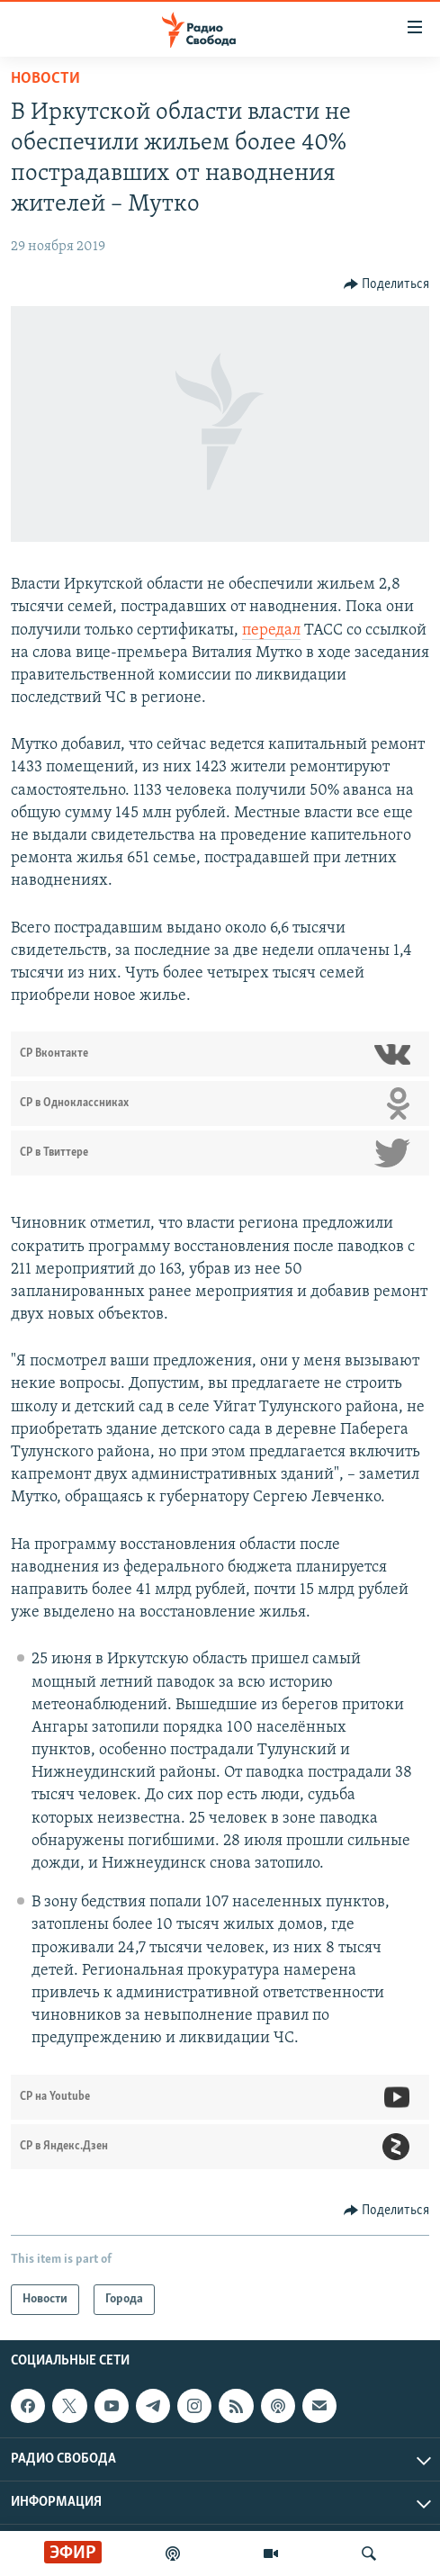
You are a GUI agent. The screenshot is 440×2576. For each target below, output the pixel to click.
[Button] (387, 284)
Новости (45, 78)
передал (271, 630)
